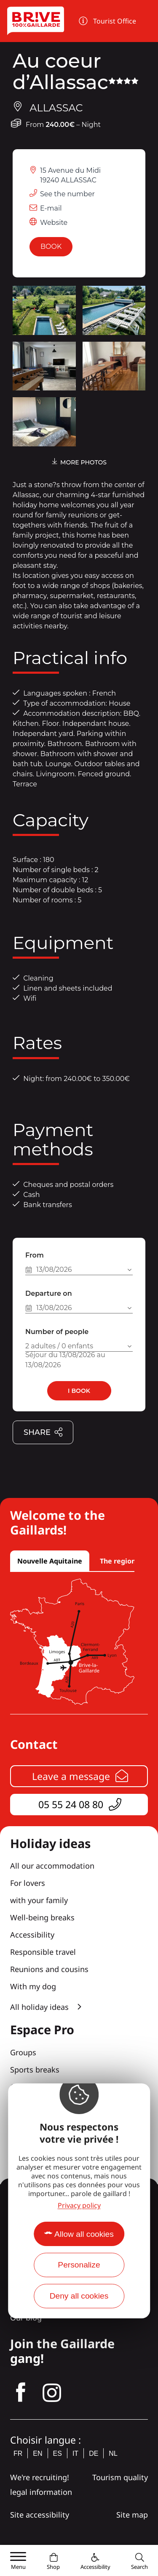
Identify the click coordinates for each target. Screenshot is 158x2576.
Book (51, 246)
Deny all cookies (79, 2295)
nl (113, 2453)
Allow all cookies (84, 2234)
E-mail (51, 208)
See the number (67, 194)
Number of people (56, 1332)
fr (17, 2453)
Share (43, 1432)
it (75, 2453)
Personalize (79, 2264)
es (57, 2453)
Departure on (48, 1293)
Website (53, 223)
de (93, 2453)
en (37, 2453)
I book (79, 1391)
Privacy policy (79, 2205)
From (34, 1255)
